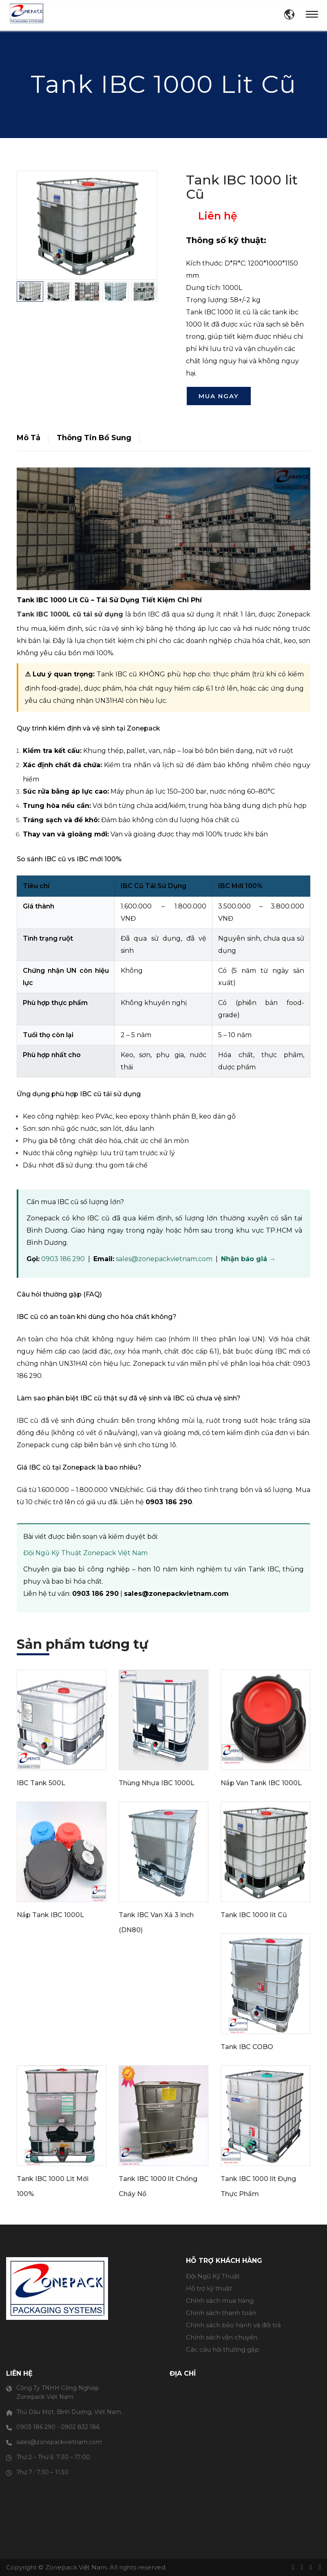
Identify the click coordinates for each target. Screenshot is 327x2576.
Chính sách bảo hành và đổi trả (233, 2325)
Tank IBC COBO (247, 2047)
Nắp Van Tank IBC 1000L (261, 1783)
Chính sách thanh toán (221, 2313)
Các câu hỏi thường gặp (222, 2349)
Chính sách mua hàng (220, 2300)
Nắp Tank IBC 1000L (50, 1915)
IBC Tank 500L (41, 1783)
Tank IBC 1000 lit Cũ (254, 1915)
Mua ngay (219, 396)
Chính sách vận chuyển (221, 2337)
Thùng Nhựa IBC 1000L (156, 1783)
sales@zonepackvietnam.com (164, 1259)
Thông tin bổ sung (94, 437)
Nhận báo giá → (248, 1259)
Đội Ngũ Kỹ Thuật (213, 2276)
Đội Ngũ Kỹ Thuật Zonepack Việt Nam (85, 1553)
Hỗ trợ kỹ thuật (209, 2288)
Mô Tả (28, 437)
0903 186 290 (63, 1259)
